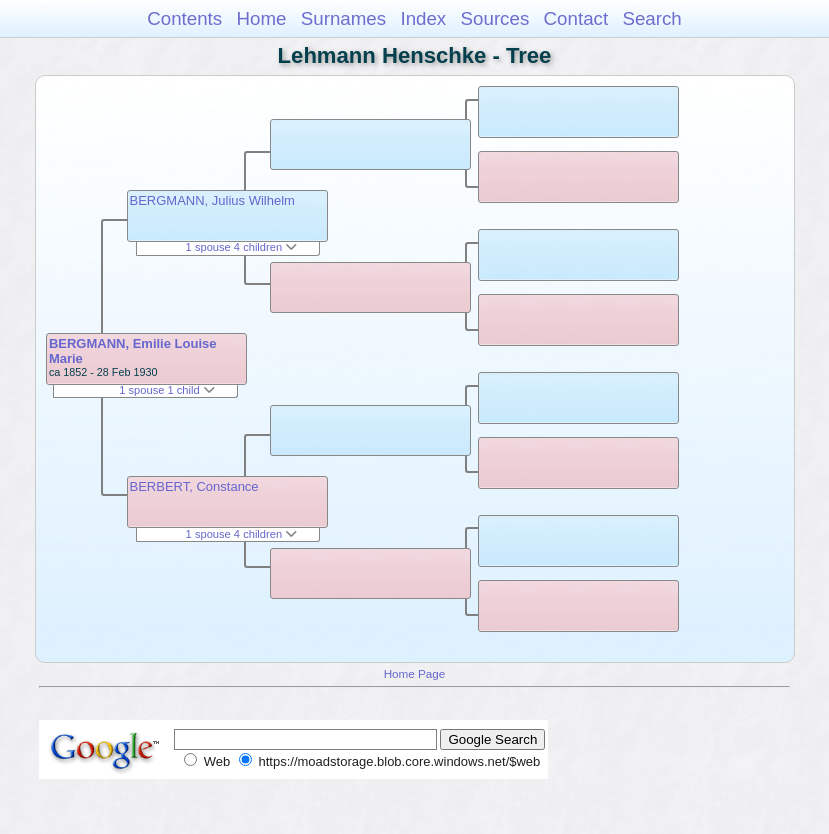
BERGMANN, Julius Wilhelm (212, 200)
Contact (576, 18)
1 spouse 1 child (167, 390)
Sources (495, 18)
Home (261, 18)
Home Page (415, 673)
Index (423, 18)
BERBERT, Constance (194, 486)
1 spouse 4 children (242, 247)
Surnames (343, 18)
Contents (184, 18)
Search (651, 18)
